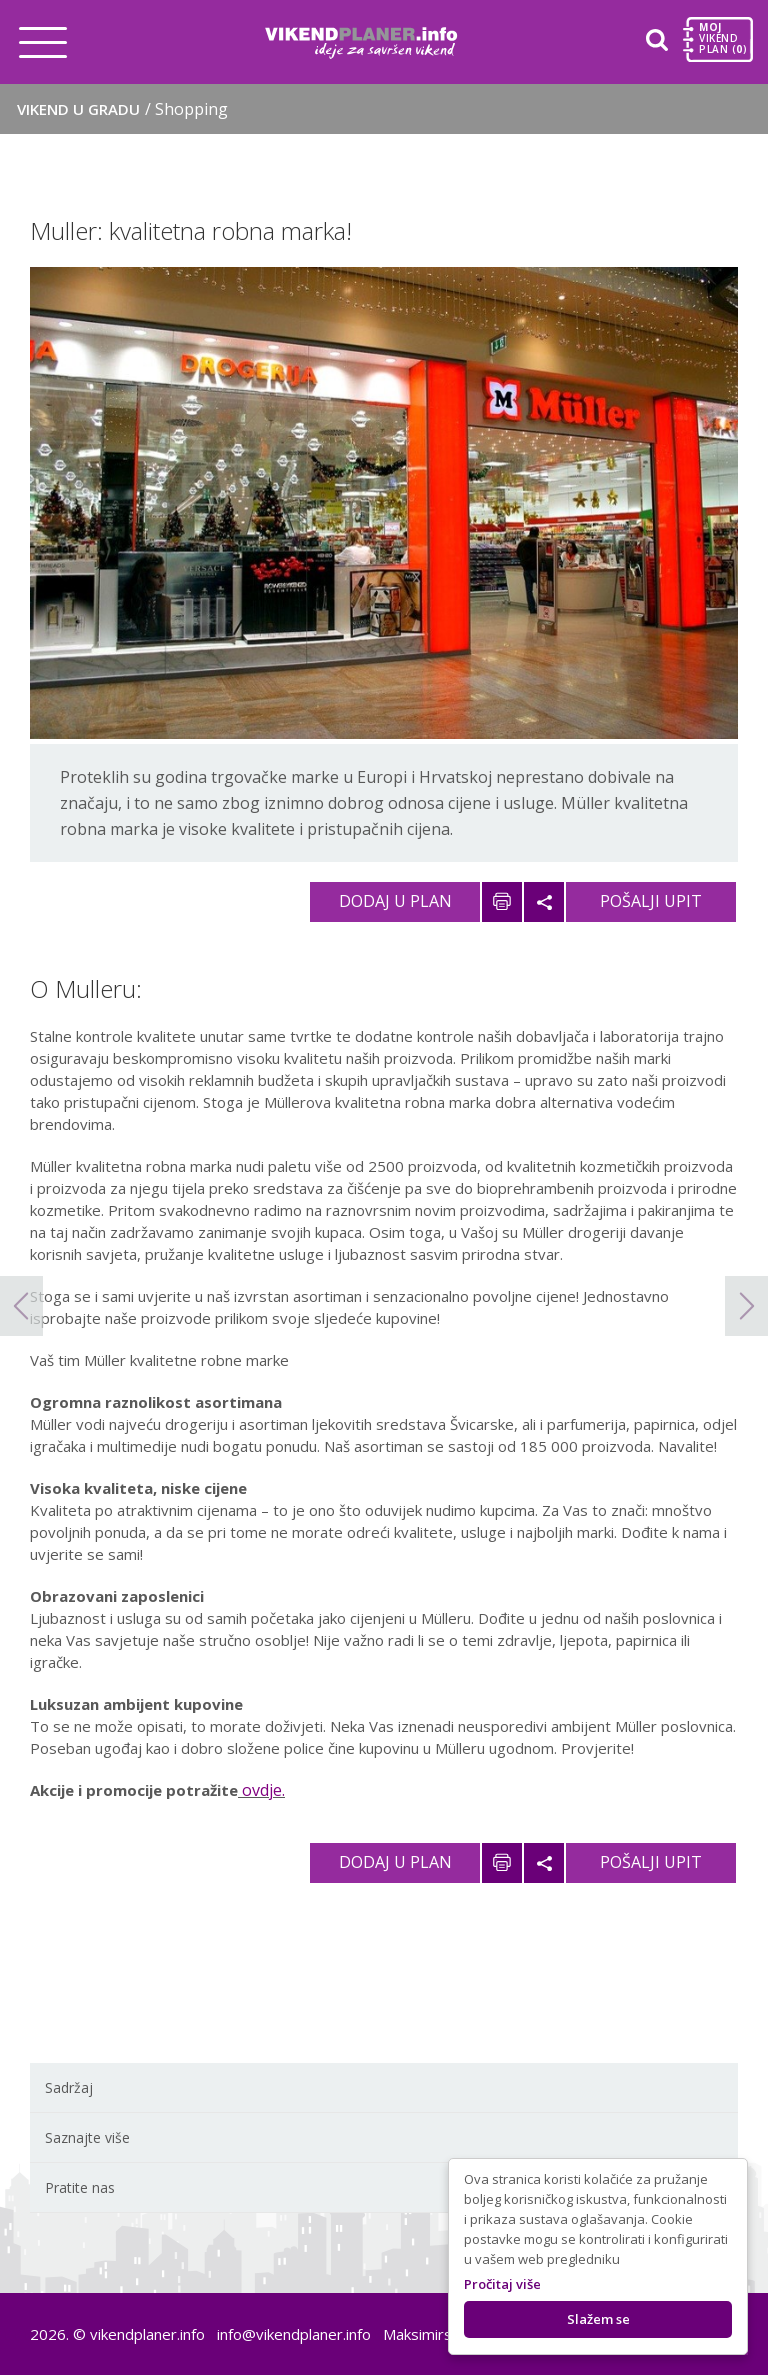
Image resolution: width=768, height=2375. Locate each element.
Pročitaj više (502, 2284)
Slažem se (598, 2319)
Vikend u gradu (122, 109)
